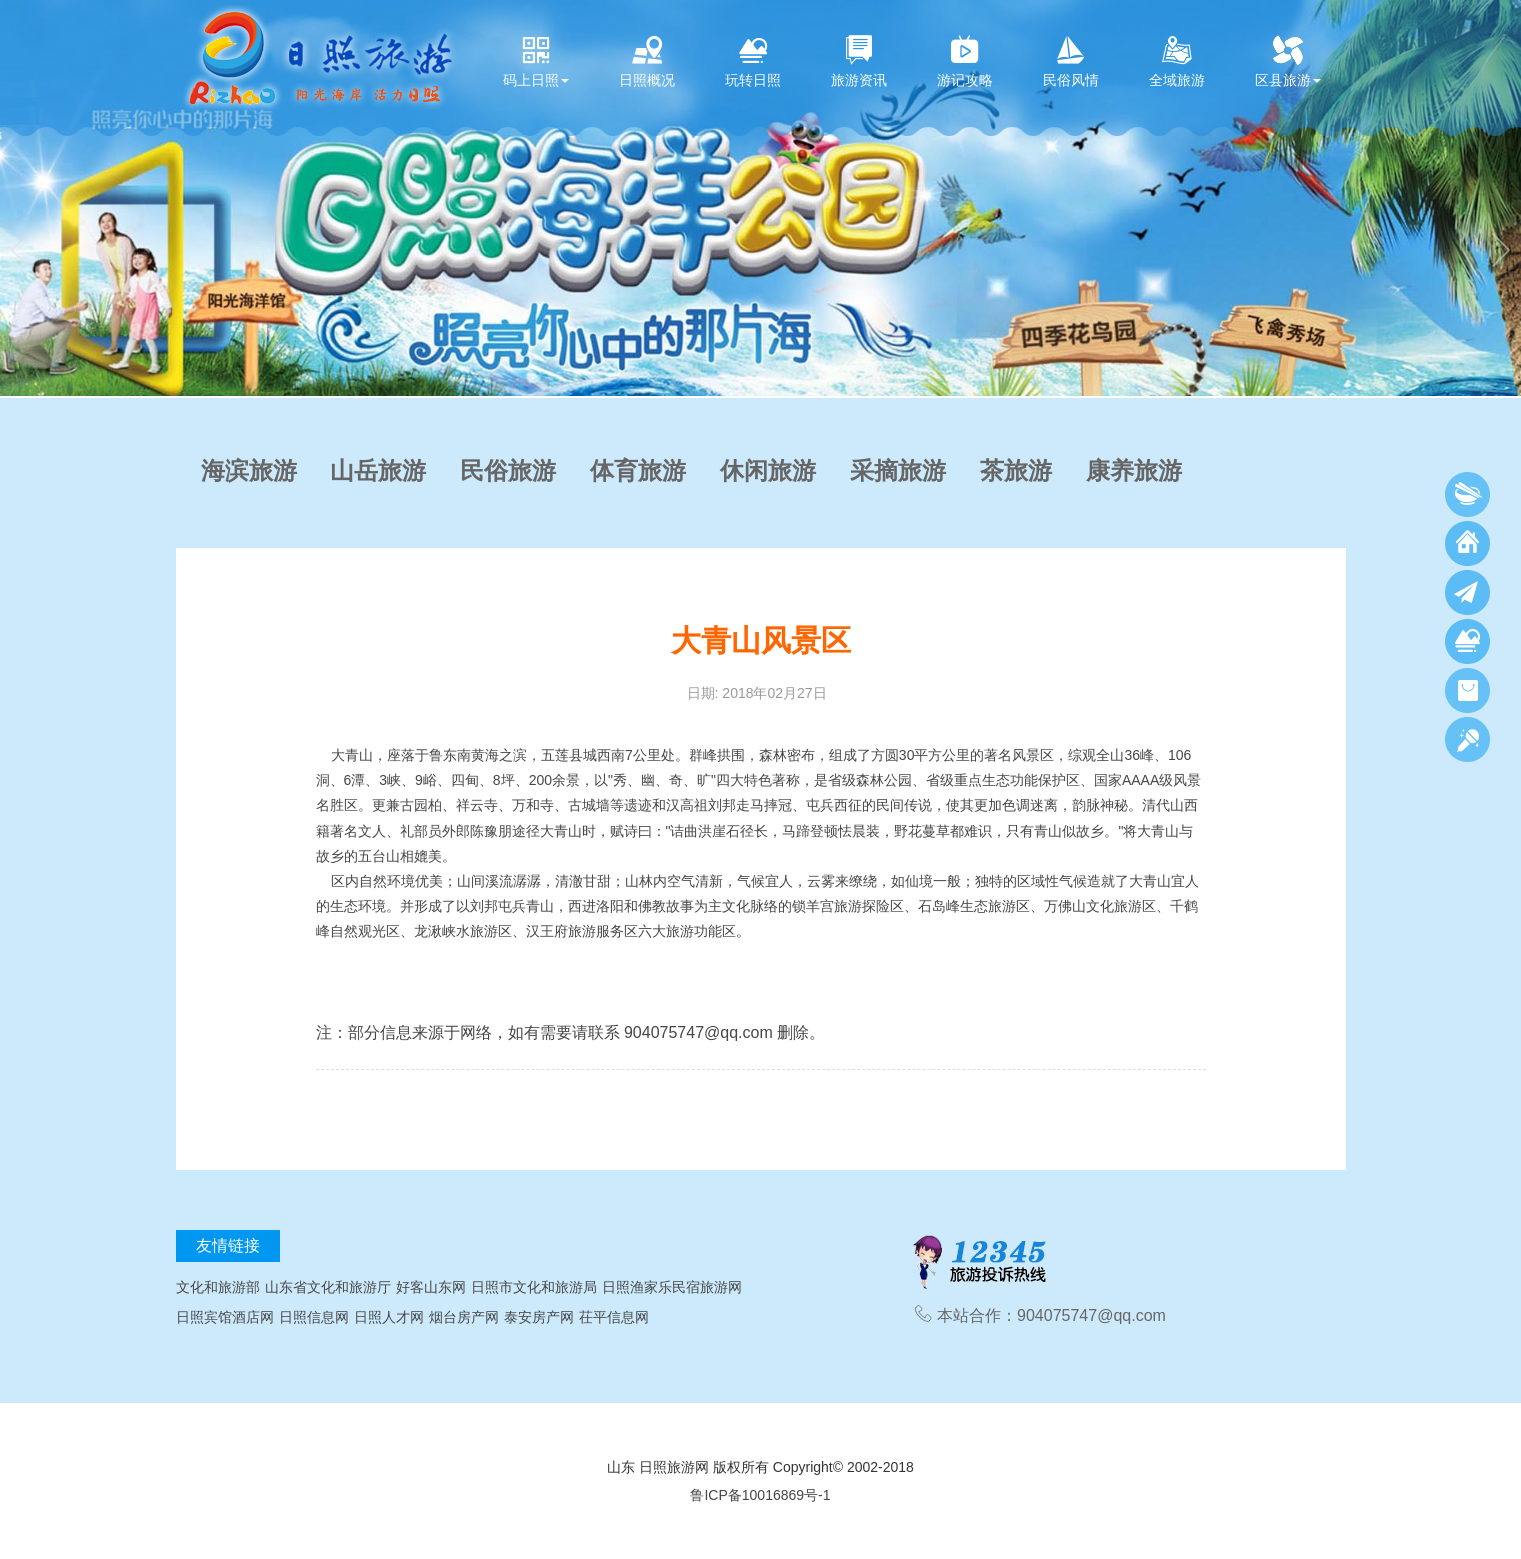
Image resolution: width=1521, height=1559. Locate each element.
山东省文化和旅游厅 (328, 1287)
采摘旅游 (898, 471)
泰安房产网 (539, 1317)
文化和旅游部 (218, 1287)
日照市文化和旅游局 (534, 1287)
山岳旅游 (378, 471)
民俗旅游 (508, 471)
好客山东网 (431, 1287)
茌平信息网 (614, 1317)
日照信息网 (314, 1317)
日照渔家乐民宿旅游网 (672, 1287)
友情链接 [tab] (228, 1245)
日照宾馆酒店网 (225, 1317)
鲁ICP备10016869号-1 (760, 1495)
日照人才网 (389, 1317)
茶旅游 (1016, 471)
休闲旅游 (768, 471)
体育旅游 (638, 471)
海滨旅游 (249, 471)
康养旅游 (1134, 471)
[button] (20, 198)
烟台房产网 (464, 1317)
